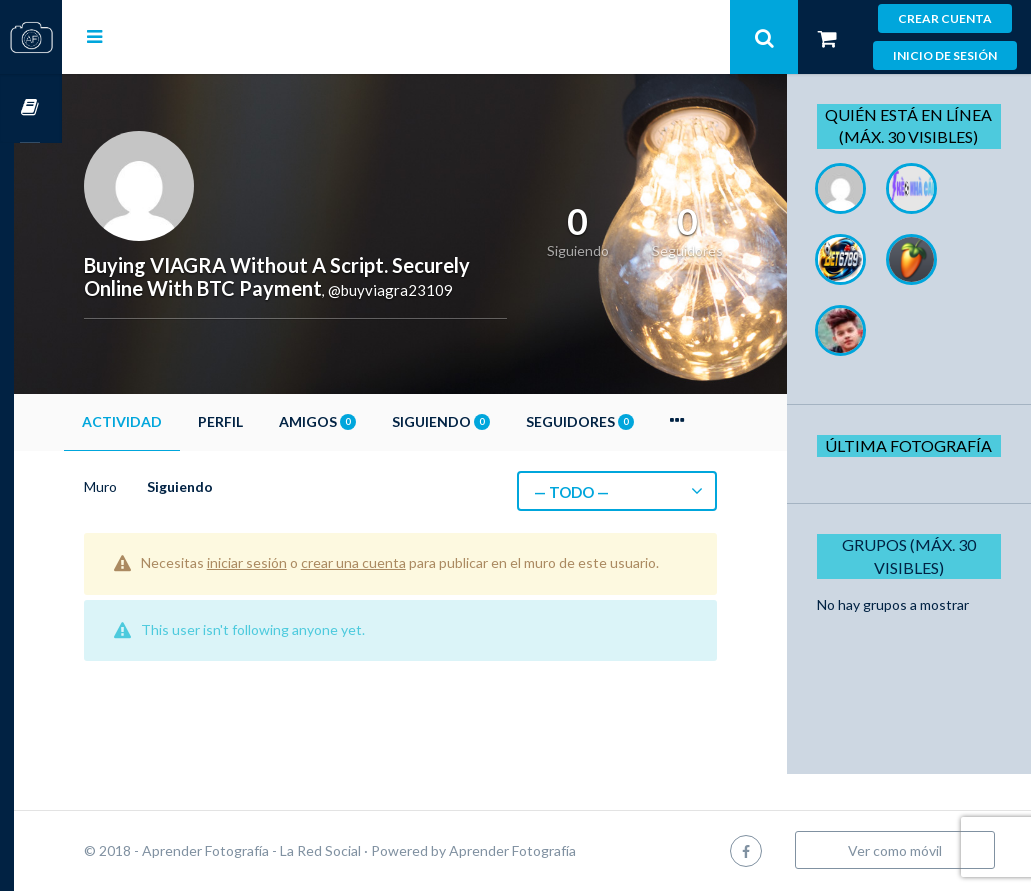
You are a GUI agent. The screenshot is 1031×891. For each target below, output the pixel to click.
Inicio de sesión (945, 55)
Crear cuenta (945, 18)
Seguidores (628, 421)
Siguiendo (489, 421)
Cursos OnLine (31, 108)
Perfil (268, 421)
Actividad (170, 421)
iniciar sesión (295, 562)
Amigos (365, 421)
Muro (148, 486)
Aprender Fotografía (560, 850)
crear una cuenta (401, 562)
